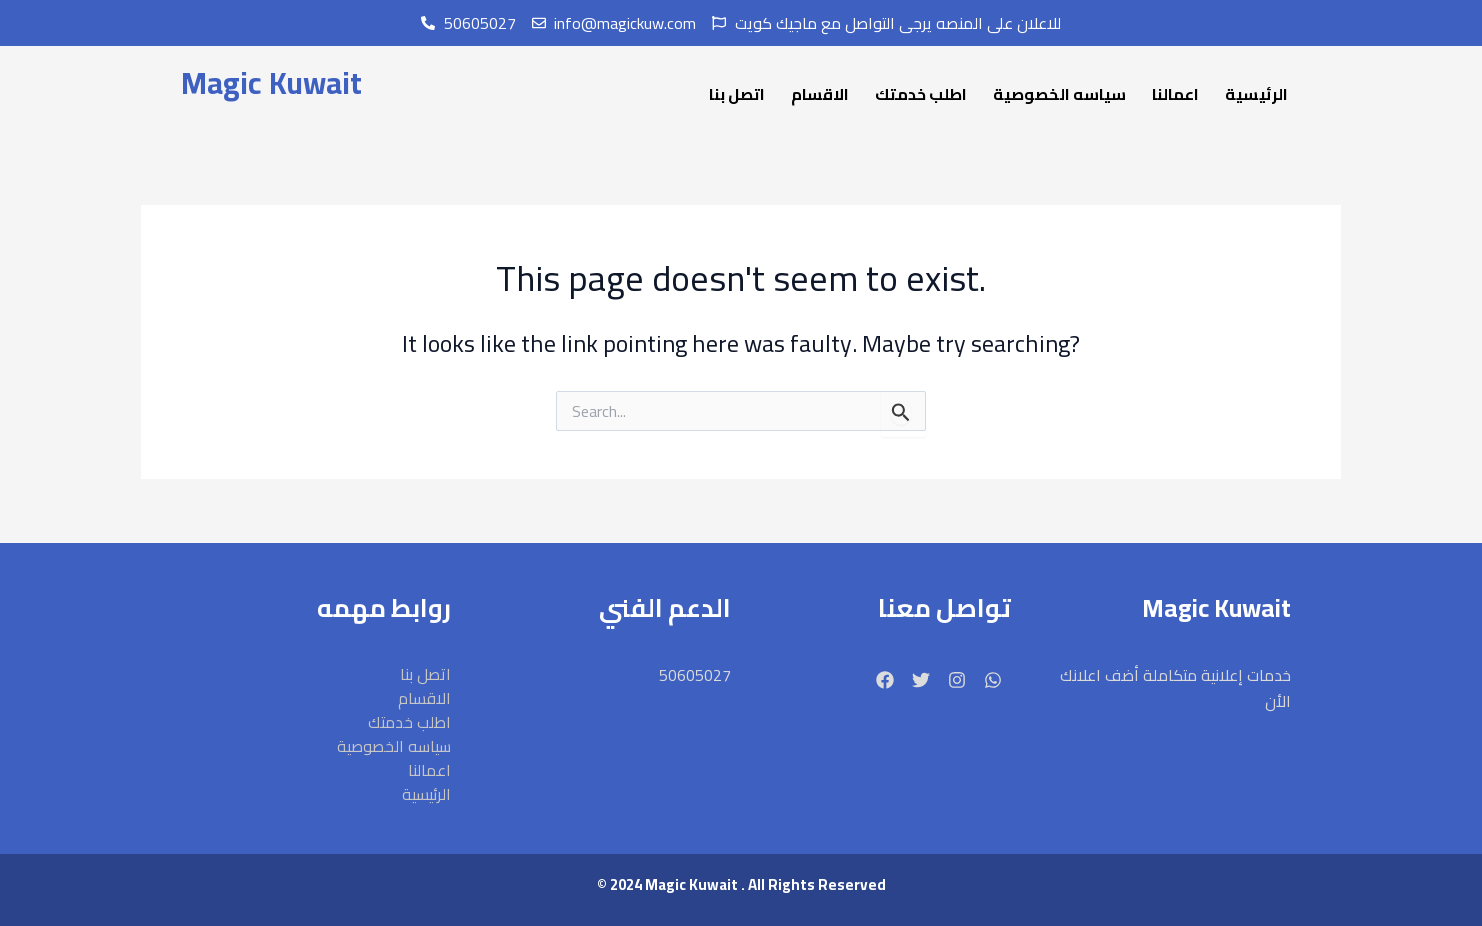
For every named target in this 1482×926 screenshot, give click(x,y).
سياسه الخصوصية (1059, 94)
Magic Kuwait (271, 83)
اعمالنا (1175, 94)
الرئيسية (1256, 94)
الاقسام (820, 94)
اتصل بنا (737, 94)
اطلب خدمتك (921, 94)
